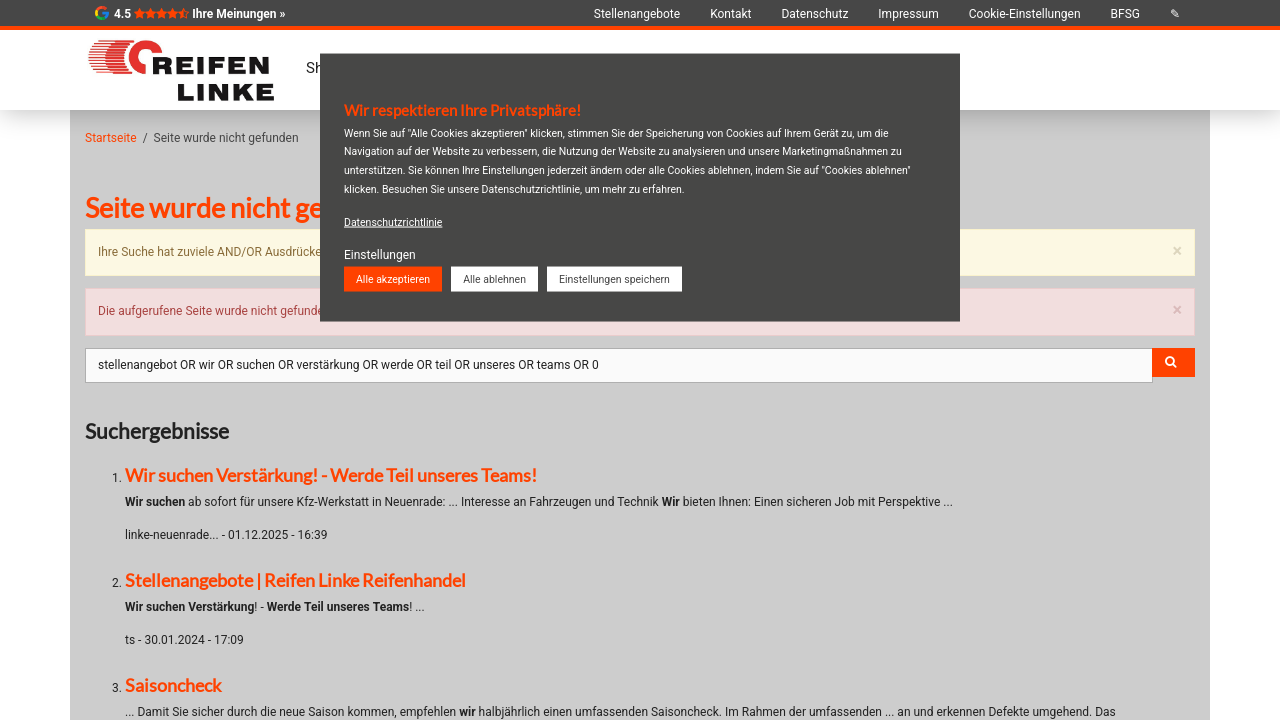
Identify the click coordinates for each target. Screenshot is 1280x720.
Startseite (111, 138)
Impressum (908, 14)
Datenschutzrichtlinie (393, 222)
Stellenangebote (637, 14)
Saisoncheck (173, 685)
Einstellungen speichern (614, 278)
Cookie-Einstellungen (1025, 14)
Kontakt (730, 14)
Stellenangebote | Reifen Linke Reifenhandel (295, 580)
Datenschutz (814, 14)
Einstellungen (380, 254)
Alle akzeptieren (393, 278)
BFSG (1125, 14)
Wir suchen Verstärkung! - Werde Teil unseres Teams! (331, 475)
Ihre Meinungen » (238, 14)
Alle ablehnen (494, 278)
